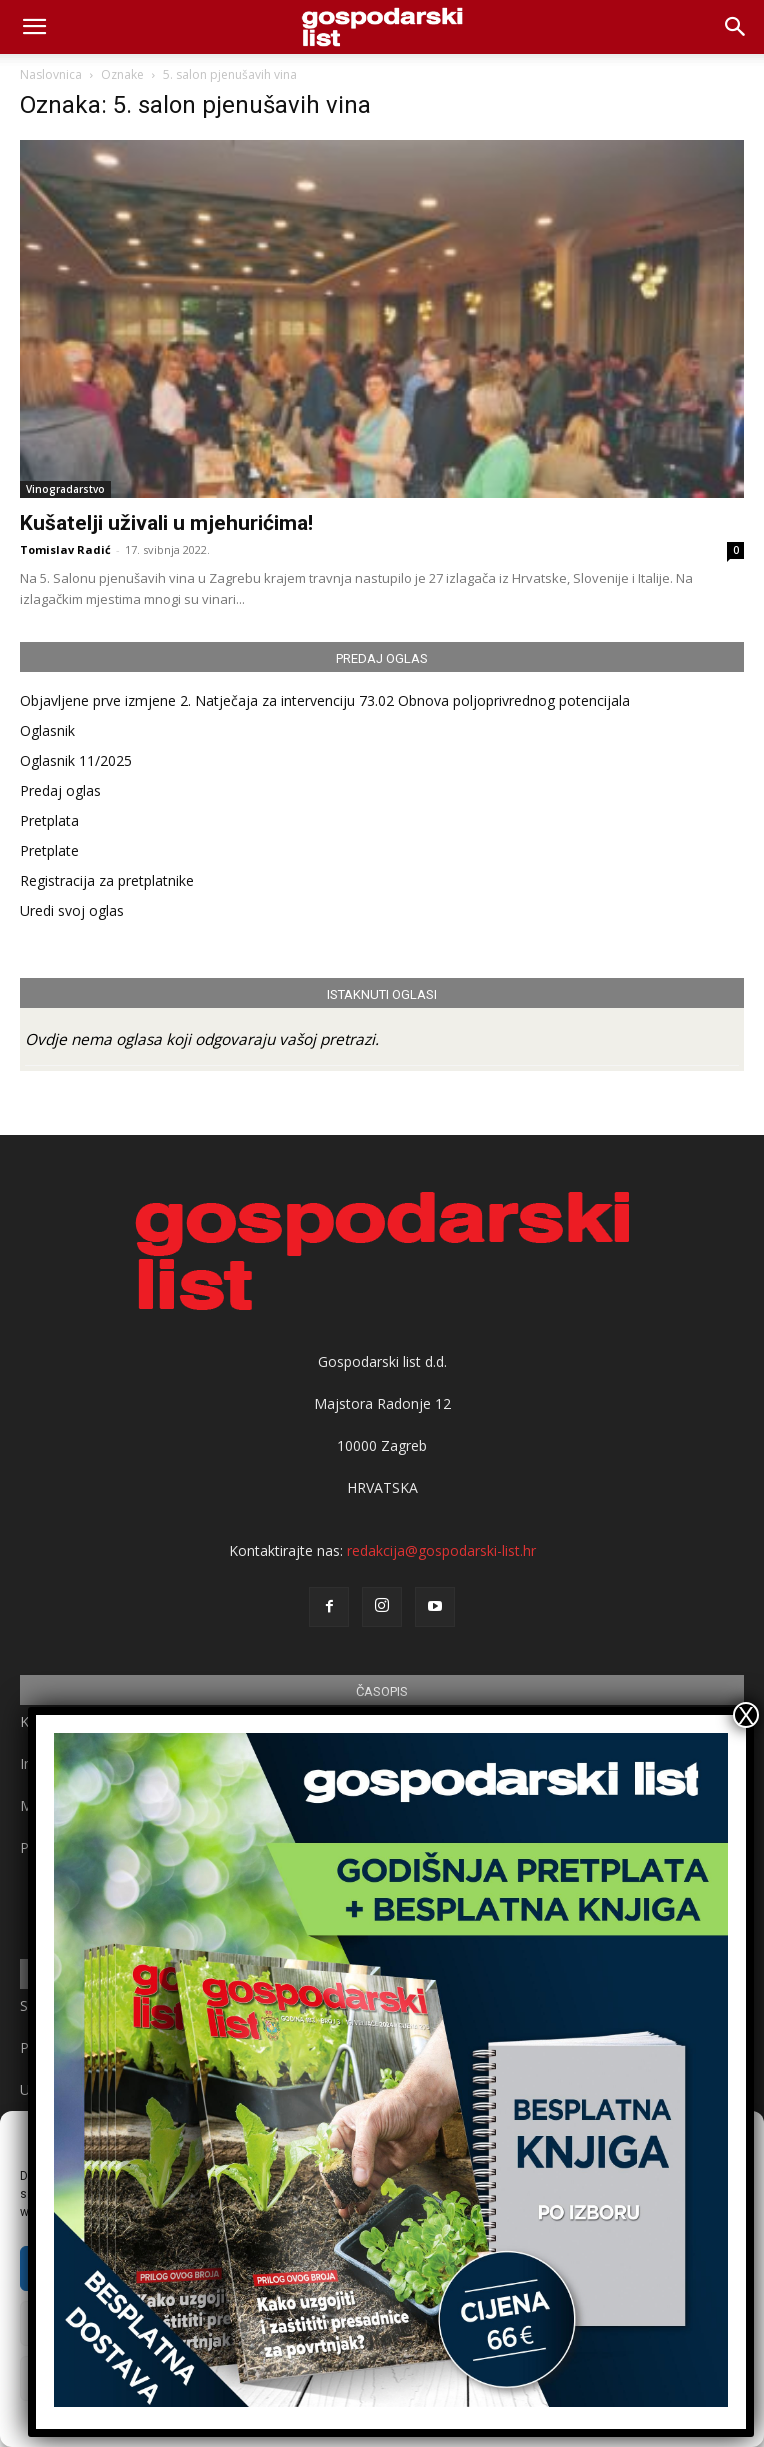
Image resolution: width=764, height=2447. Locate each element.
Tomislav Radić (65, 549)
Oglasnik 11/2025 (76, 760)
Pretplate (49, 850)
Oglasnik (47, 730)
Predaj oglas (60, 790)
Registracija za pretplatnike (107, 880)
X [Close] (746, 1715)
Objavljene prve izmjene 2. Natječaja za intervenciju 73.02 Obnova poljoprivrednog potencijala (325, 700)
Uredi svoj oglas (72, 910)
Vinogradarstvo (65, 489)
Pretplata (49, 820)
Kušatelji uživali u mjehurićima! (166, 523)
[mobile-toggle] (34, 27)
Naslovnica (51, 74)
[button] (736, 27)
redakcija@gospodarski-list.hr (441, 1550)
